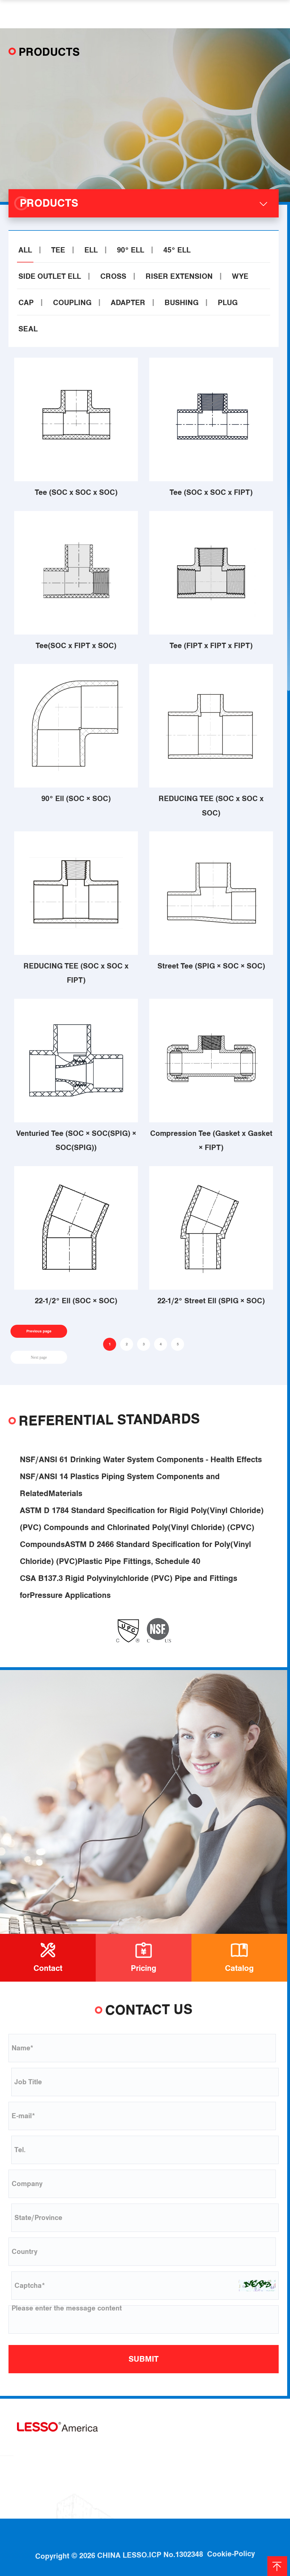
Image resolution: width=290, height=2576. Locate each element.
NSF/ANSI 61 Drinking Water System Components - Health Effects (141, 1473)
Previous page (39, 1331)
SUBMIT (144, 2359)
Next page (39, 1357)
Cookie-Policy (231, 2529)
